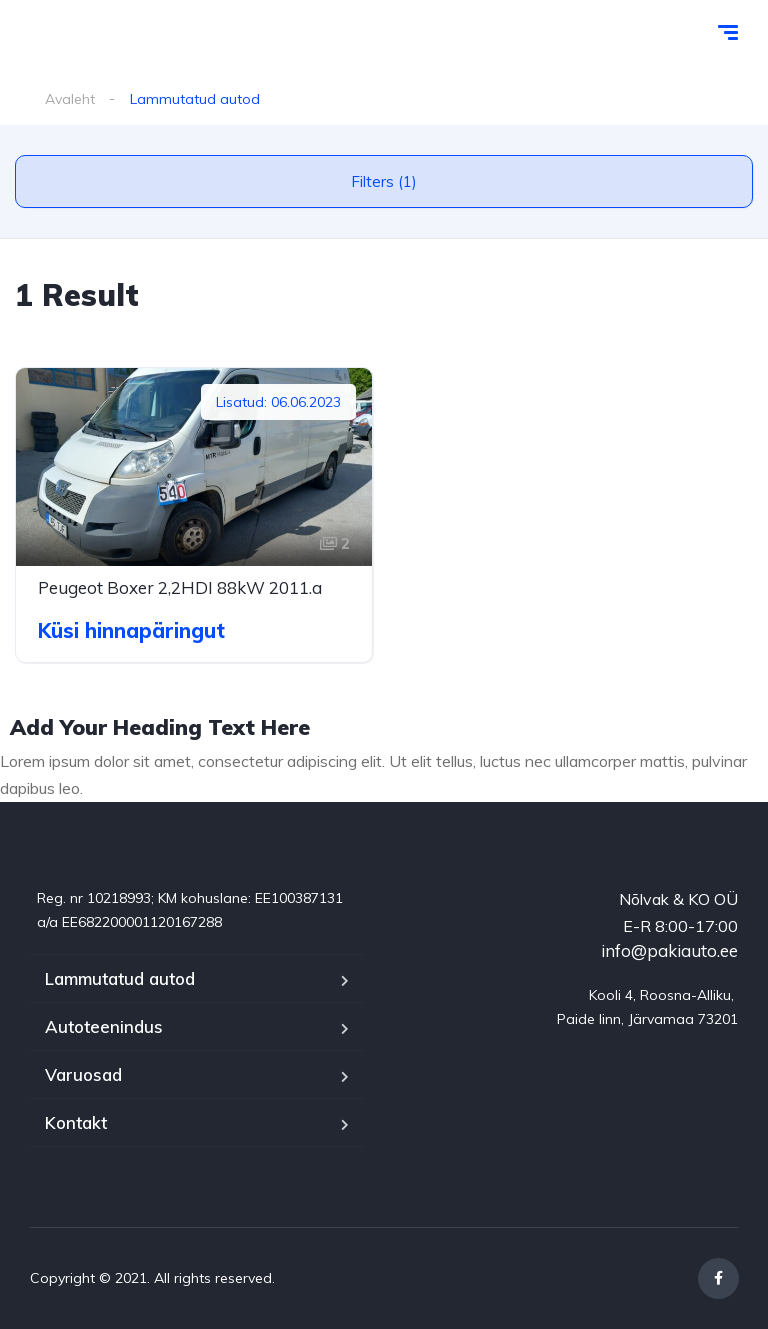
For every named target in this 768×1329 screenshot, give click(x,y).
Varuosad (83, 1074)
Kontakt (76, 1122)
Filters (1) (384, 181)
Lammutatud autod (120, 978)
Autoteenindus (104, 1026)
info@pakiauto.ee (669, 950)
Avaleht (70, 99)
